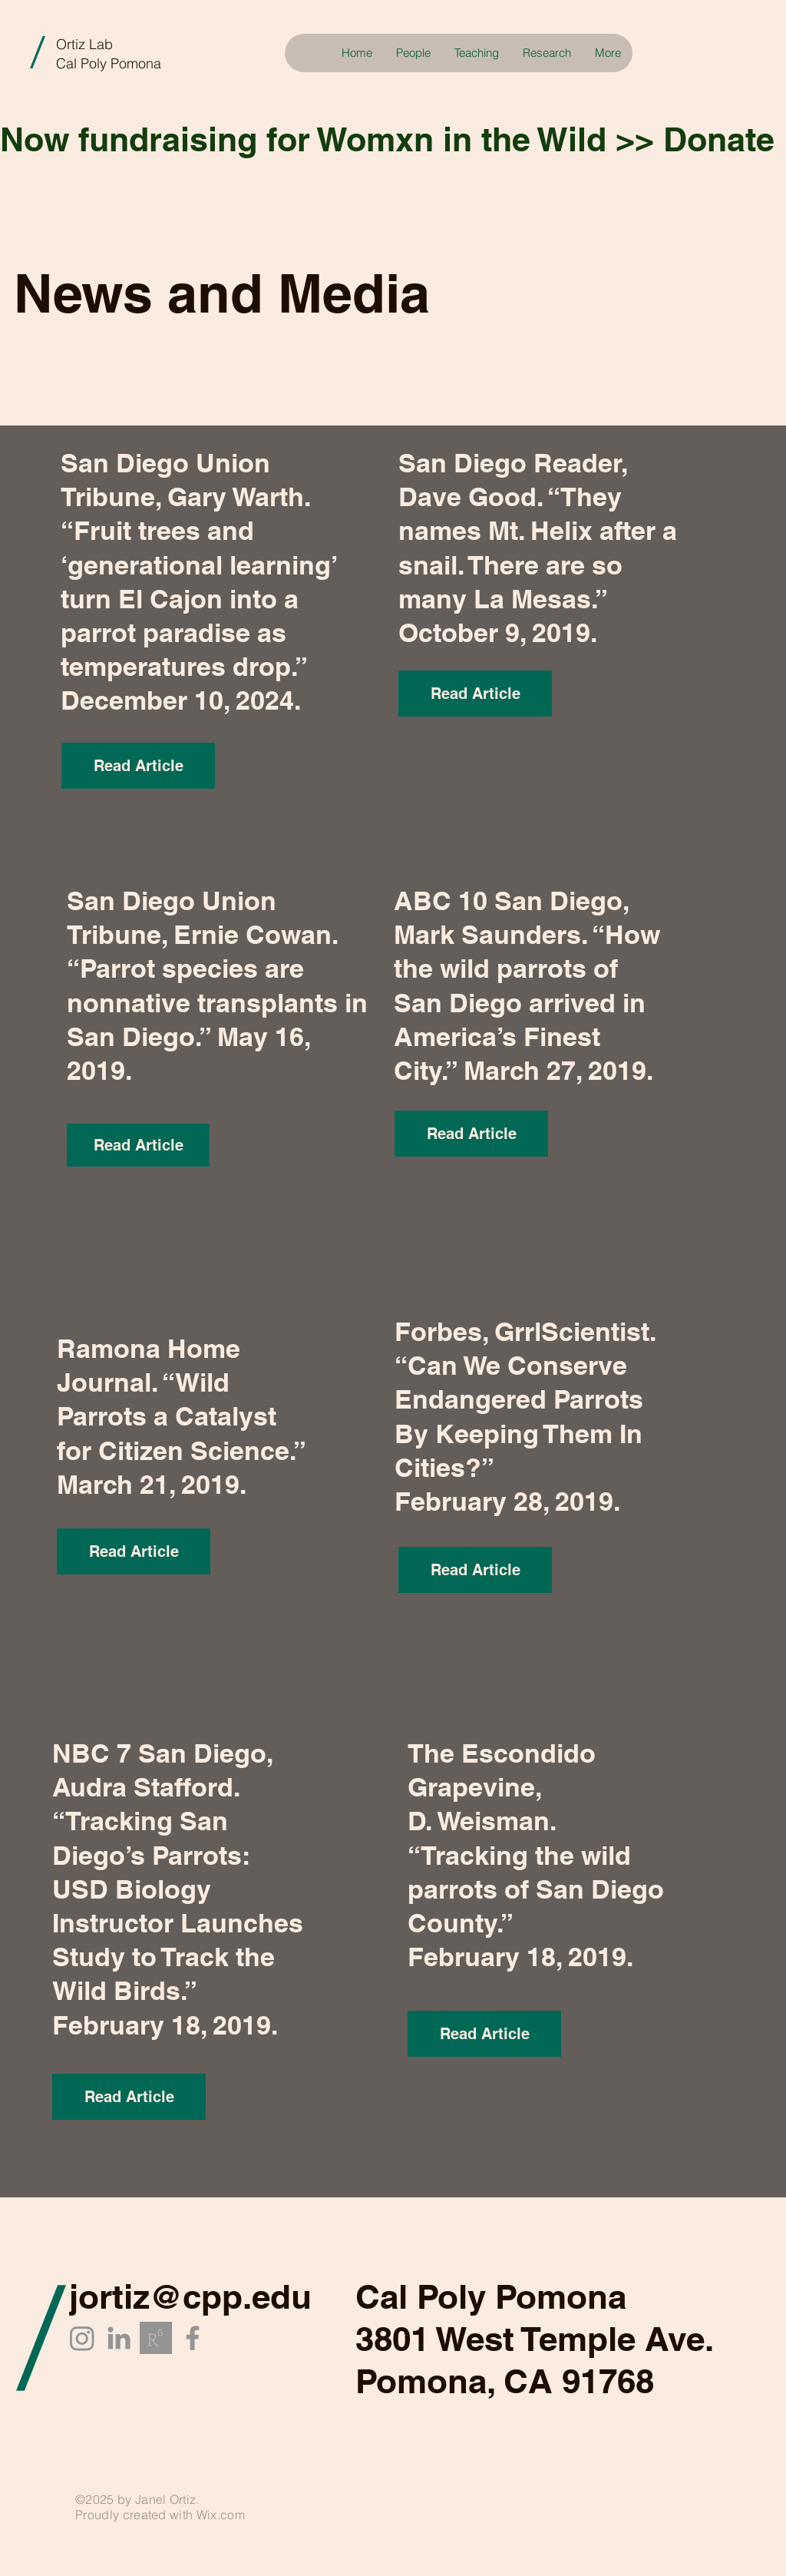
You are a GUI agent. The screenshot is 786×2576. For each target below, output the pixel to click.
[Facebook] (193, 2338)
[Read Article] (138, 766)
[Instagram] (82, 2338)
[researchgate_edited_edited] (156, 2338)
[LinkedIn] (119, 2338)
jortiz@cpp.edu (190, 2296)
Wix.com (220, 2514)
